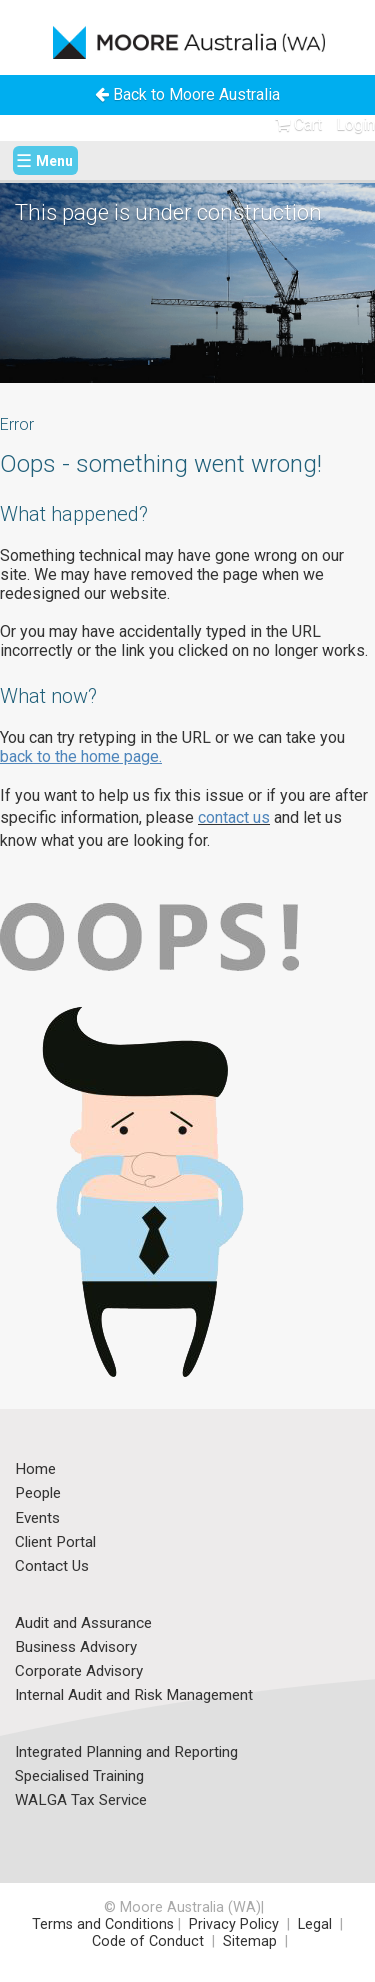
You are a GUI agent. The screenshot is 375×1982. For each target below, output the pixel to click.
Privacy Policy (234, 1924)
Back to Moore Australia (187, 94)
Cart (298, 124)
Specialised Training (79, 1777)
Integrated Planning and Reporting (126, 1753)
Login (355, 124)
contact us (234, 817)
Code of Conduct (146, 1941)
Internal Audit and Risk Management (134, 1696)
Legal (317, 1924)
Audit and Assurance (83, 1624)
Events (37, 1519)
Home (35, 1470)
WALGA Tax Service (81, 1801)
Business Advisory (76, 1648)
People (38, 1494)
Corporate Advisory (79, 1672)
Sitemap (250, 1941)
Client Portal (55, 1543)
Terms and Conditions (103, 1924)
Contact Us (52, 1567)
